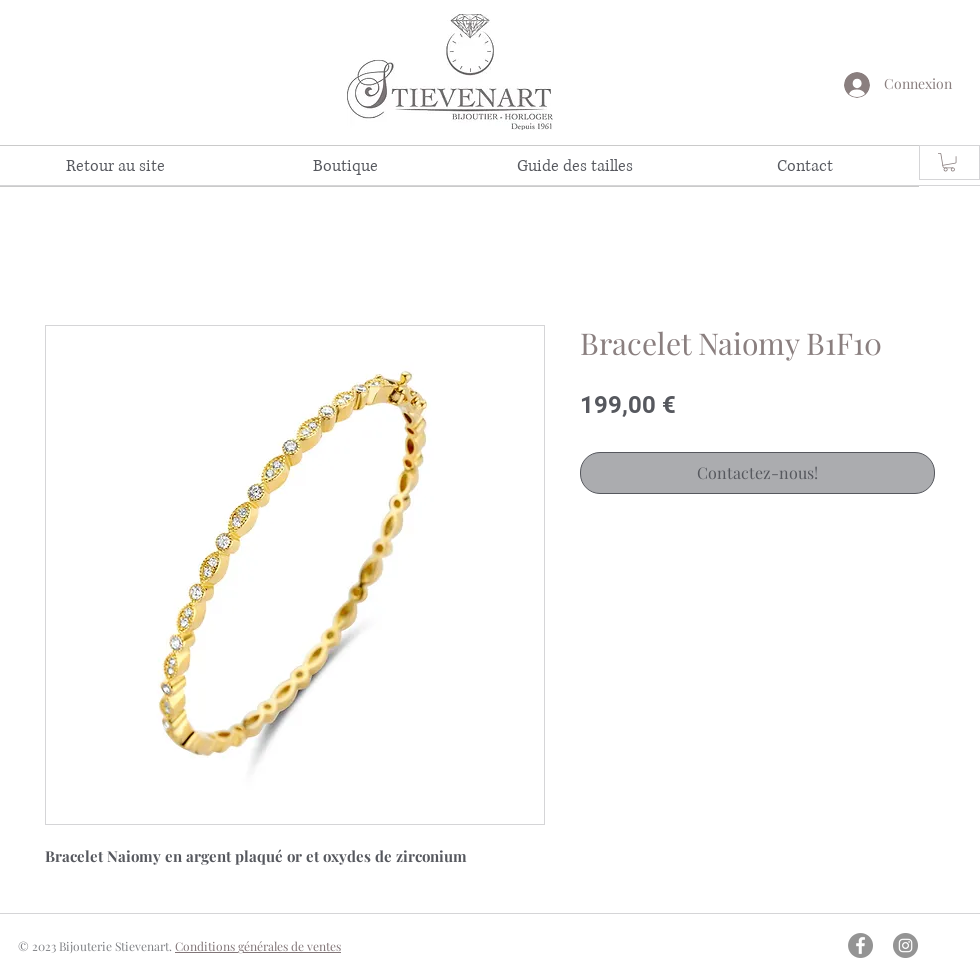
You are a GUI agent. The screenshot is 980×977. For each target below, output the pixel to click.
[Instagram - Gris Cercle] (905, 945)
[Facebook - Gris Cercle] (860, 945)
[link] (949, 162)
